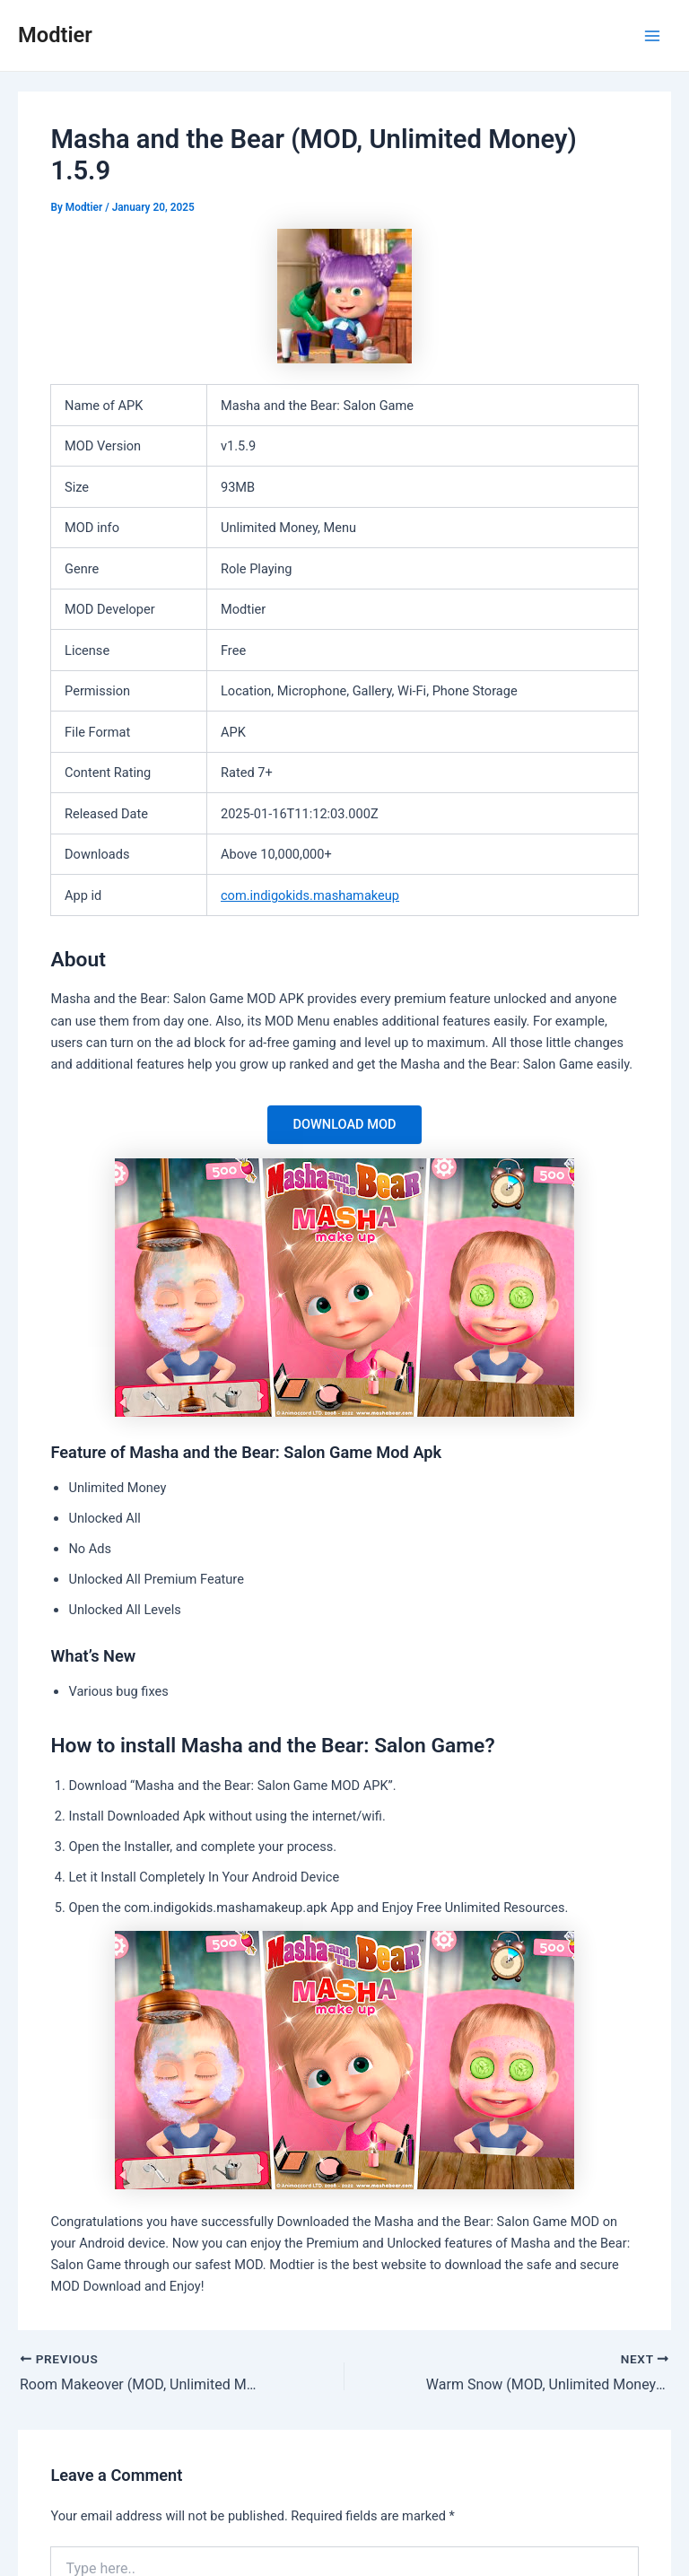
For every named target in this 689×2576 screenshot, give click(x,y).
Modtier (55, 35)
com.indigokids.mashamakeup (310, 895)
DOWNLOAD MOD (344, 1124)
